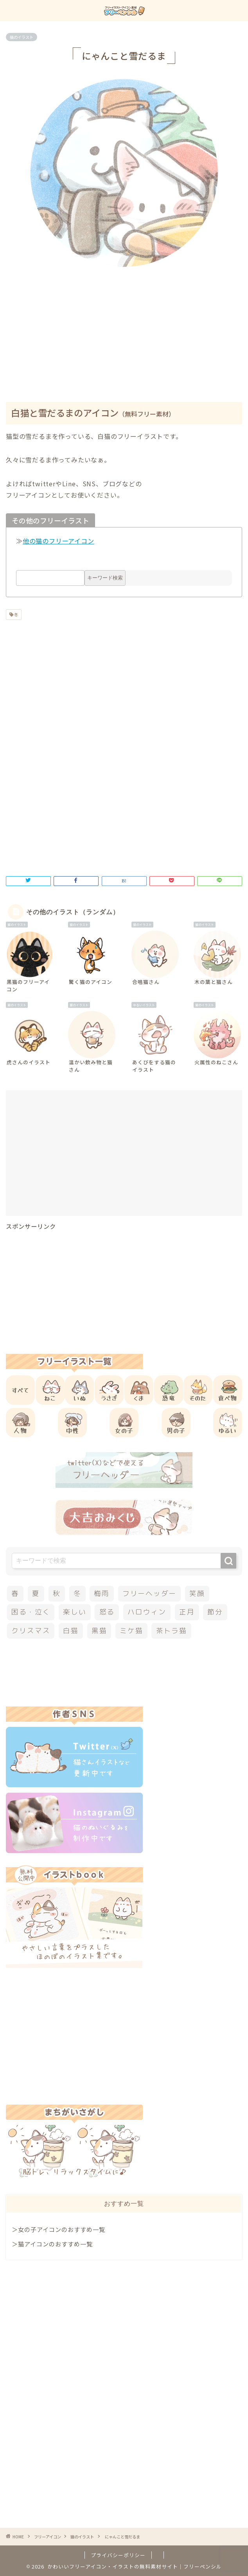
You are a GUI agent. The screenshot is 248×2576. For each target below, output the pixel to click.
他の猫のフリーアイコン (58, 540)
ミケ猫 (131, 1631)
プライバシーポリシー (118, 2555)
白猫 (71, 1631)
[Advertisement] (127, 329)
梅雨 (102, 1593)
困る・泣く (30, 1612)
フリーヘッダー (149, 1593)
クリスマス (30, 1631)
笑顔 (197, 1593)
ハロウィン (147, 1612)
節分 (215, 1612)
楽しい (74, 1612)
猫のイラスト (21, 37)
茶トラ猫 (171, 1631)
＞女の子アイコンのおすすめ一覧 (58, 2229)
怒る (107, 1612)
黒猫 (99, 1631)
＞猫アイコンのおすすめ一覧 (52, 2243)
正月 (187, 1612)
